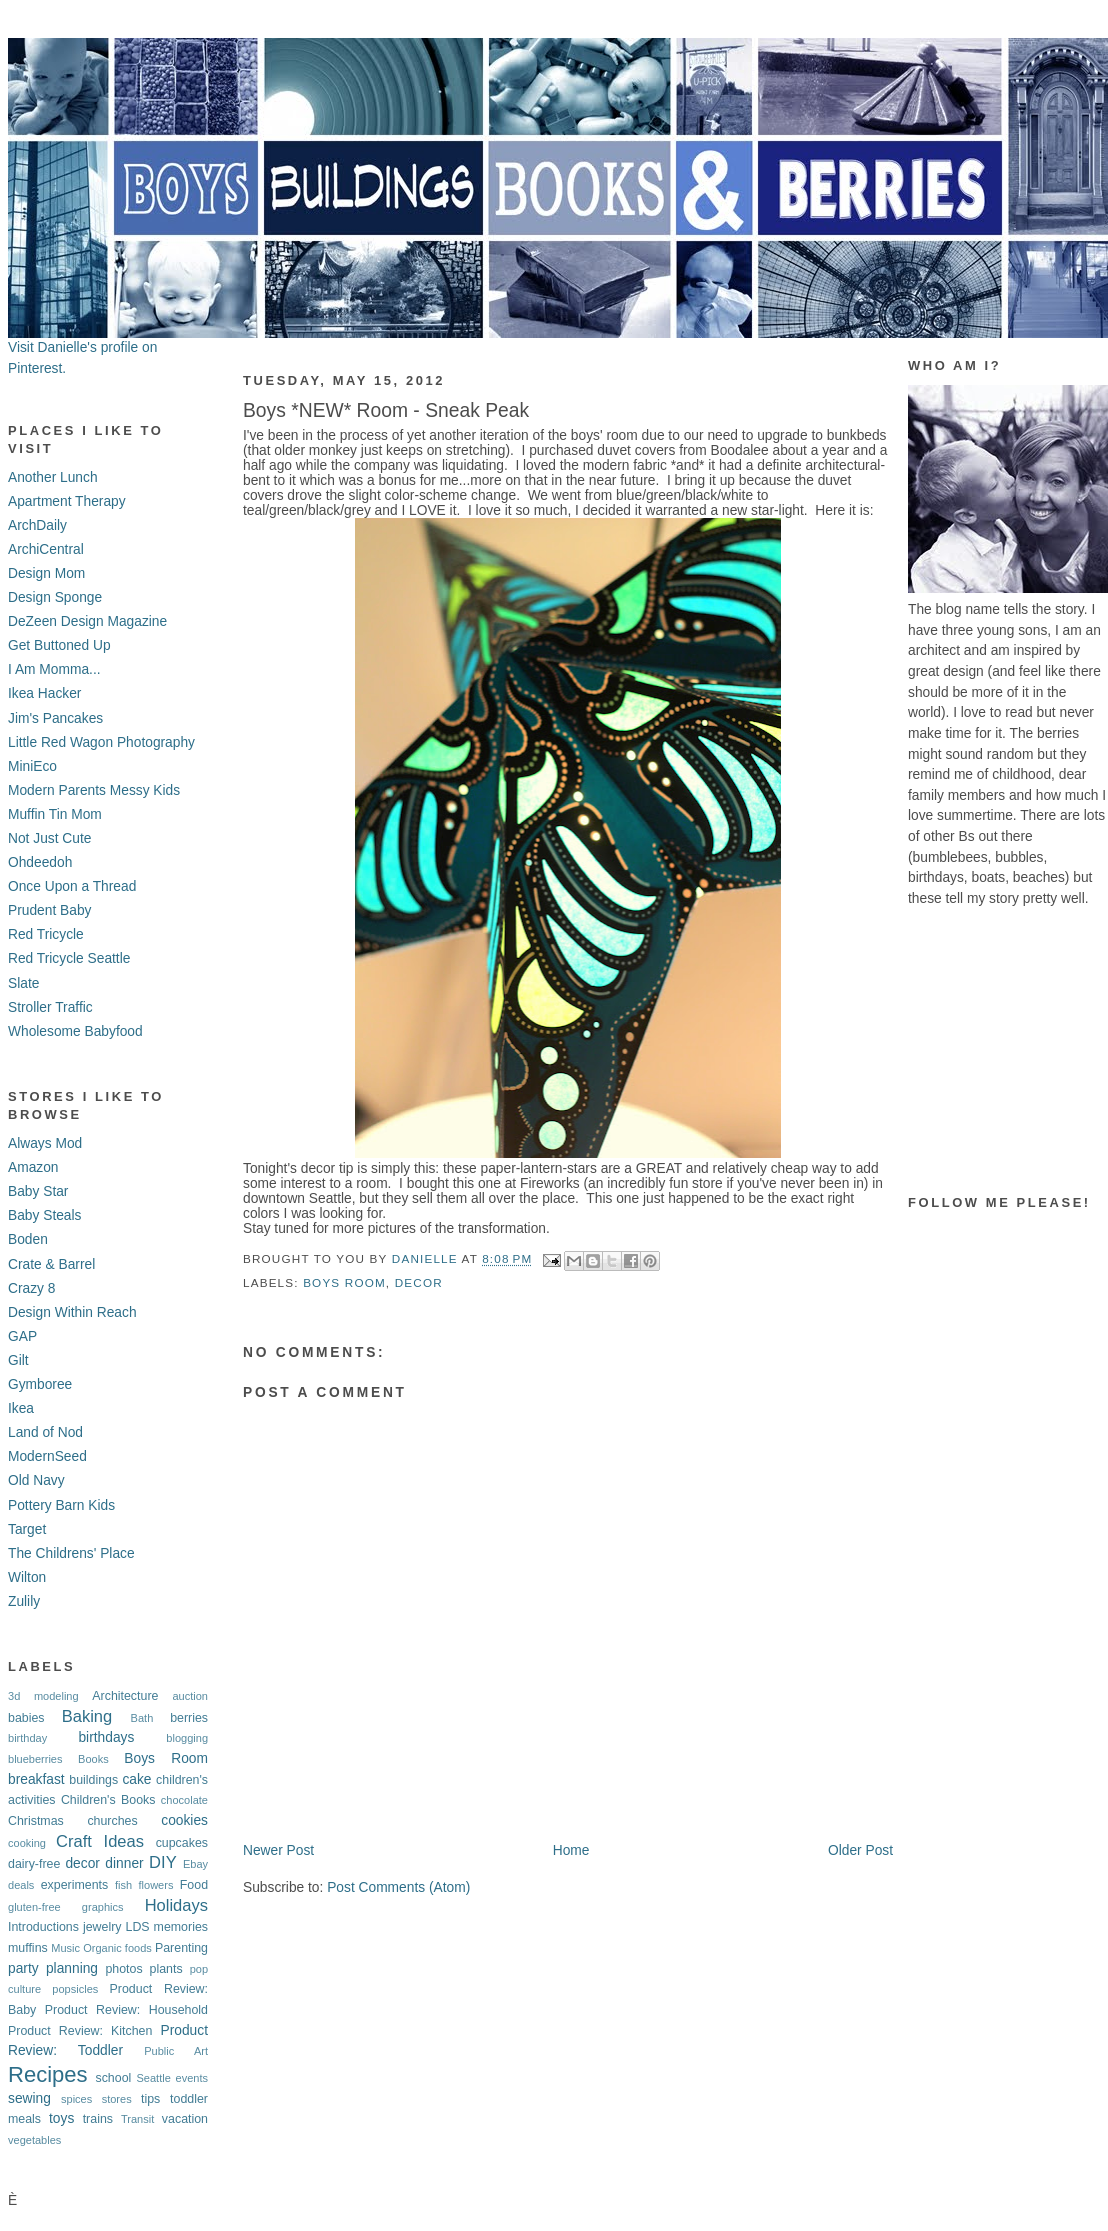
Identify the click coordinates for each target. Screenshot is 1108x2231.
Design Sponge (55, 597)
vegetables (34, 2140)
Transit (137, 2119)
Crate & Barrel (51, 1264)
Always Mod (45, 1143)
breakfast (36, 1779)
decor (82, 1863)
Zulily (24, 1601)
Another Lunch (53, 477)
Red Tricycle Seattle (69, 958)
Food (194, 1885)
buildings (93, 1780)
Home (571, 1850)
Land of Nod (45, 1432)
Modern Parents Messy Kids (94, 790)
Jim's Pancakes (55, 718)
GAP (22, 1336)
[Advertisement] (1008, 1052)
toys (61, 2118)
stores (117, 2099)
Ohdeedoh (40, 862)
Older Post (860, 1850)
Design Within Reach (72, 1312)
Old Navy (36, 1480)
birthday (27, 1738)
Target (27, 1529)
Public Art (176, 2051)
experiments (75, 1885)
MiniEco (32, 766)
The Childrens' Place (71, 1553)
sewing (29, 2098)
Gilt (18, 1360)
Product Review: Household (126, 2010)
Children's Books (108, 1800)
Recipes (48, 2074)
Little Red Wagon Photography (101, 742)
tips (150, 2099)
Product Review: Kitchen (80, 2031)
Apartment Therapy (67, 501)
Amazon (33, 1167)
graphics (103, 1907)
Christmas (36, 1821)
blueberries (35, 1759)
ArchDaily (37, 525)
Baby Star (38, 1191)
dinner (124, 1863)
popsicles (75, 1989)
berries (189, 1718)
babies (26, 1718)
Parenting (181, 1948)
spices (76, 2099)
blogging (187, 1738)
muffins (28, 1948)
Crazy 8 (31, 1288)
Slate (23, 983)
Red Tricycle (46, 934)
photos (123, 1969)
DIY (163, 1862)
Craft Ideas (100, 1841)
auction (190, 1696)
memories (181, 1927)
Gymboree (40, 1384)
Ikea (21, 1408)
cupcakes (182, 1843)
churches (112, 1821)
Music (65, 1948)
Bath (142, 1718)
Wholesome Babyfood (75, 1031)
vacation (185, 2119)
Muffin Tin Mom (55, 814)
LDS (137, 1927)
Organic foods (117, 1948)
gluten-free (34, 1907)
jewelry (102, 1927)
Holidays (176, 1905)
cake (136, 1779)
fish (123, 1885)
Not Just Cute (49, 838)
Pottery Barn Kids (61, 1505)
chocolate (184, 1800)
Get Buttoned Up (59, 645)
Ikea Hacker (44, 693)
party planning (53, 1968)
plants (166, 1969)
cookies (184, 1820)
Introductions (43, 1927)
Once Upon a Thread (72, 886)
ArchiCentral (46, 549)
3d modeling (43, 1696)
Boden (28, 1239)
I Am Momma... (54, 669)
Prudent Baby (49, 910)
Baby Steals (44, 1215)
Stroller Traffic (50, 1007)
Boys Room (166, 1758)
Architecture (125, 1696)
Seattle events (172, 2078)
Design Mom (46, 573)
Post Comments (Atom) (398, 1887)
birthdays (106, 1737)
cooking (27, 1843)
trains (98, 2119)
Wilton (27, 1577)
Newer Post (278, 1850)
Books (93, 1759)
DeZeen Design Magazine (87, 621)
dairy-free (34, 1864)
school (113, 2078)
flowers (156, 1885)
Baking (87, 1716)
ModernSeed (47, 1456)
